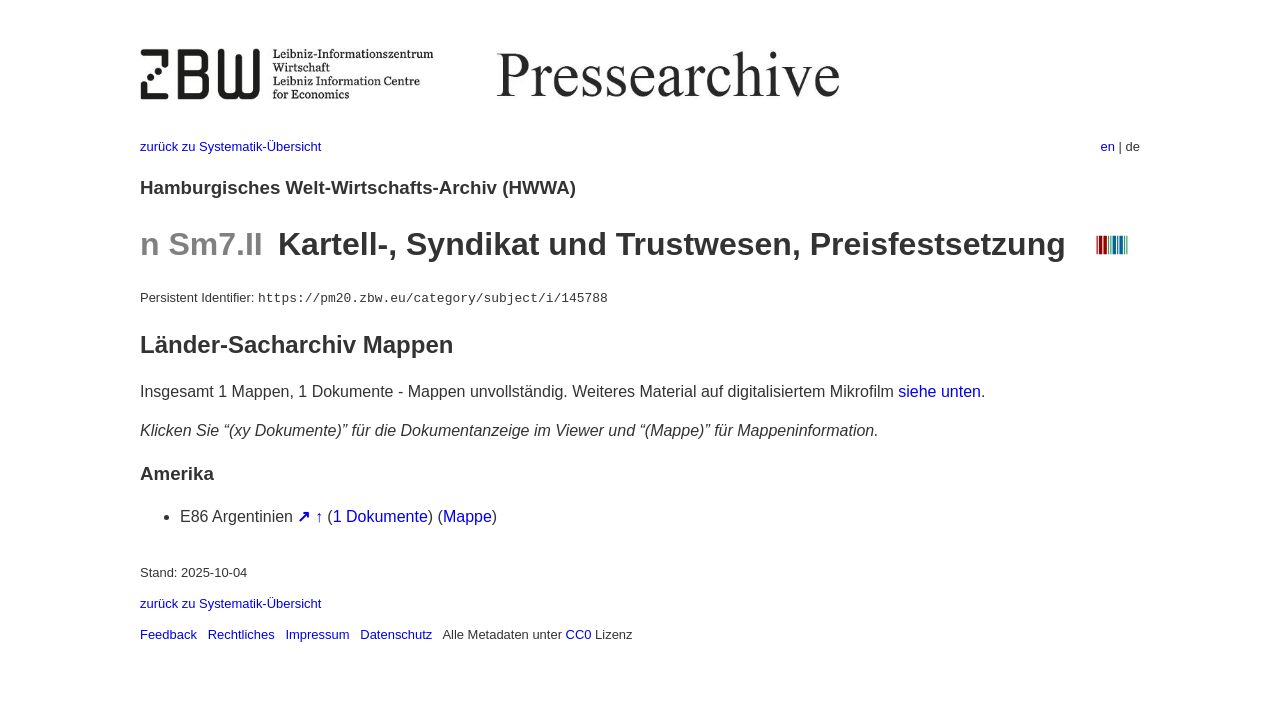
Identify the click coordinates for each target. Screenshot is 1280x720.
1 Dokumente (380, 516)
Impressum (317, 634)
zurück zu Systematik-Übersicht (230, 146)
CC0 (579, 634)
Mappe (467, 516)
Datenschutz (396, 634)
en (1108, 146)
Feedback (168, 634)
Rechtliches (241, 634)
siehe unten (939, 391)
